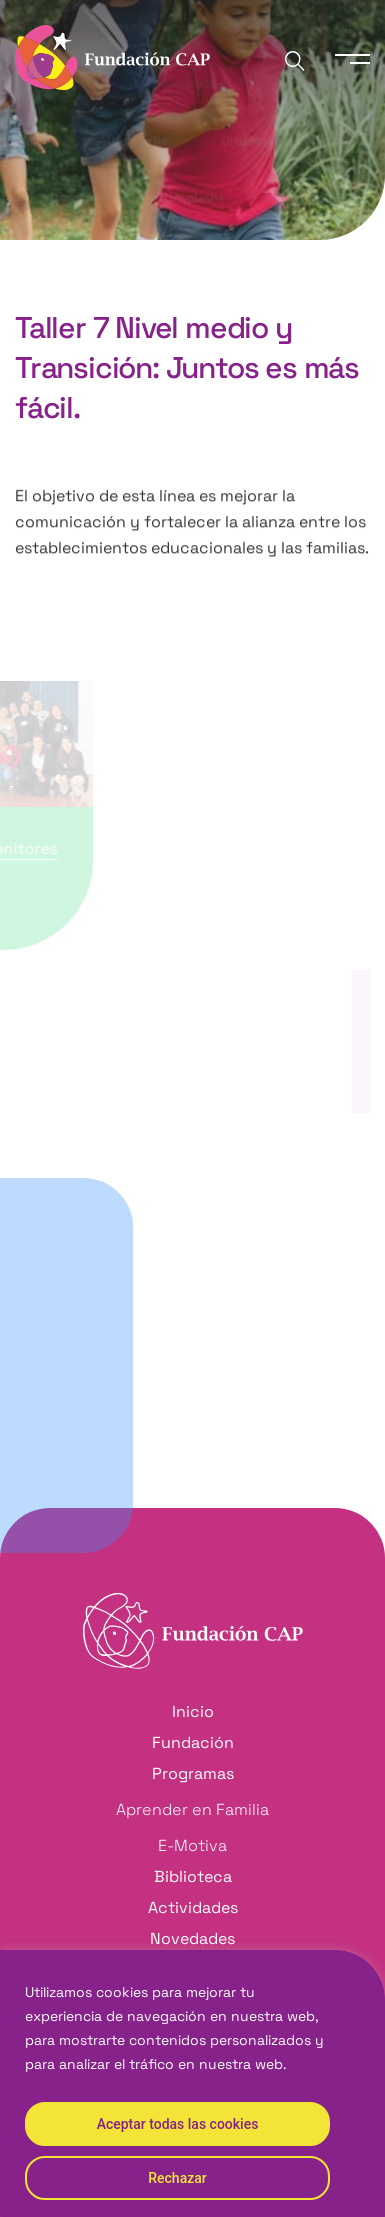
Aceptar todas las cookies (178, 2124)
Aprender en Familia (192, 1809)
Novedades (192, 1938)
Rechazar (177, 2178)
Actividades (193, 1907)
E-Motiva (192, 1845)
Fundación (193, 1742)
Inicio (30, 274)
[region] (192, 2083)
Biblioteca (193, 1876)
